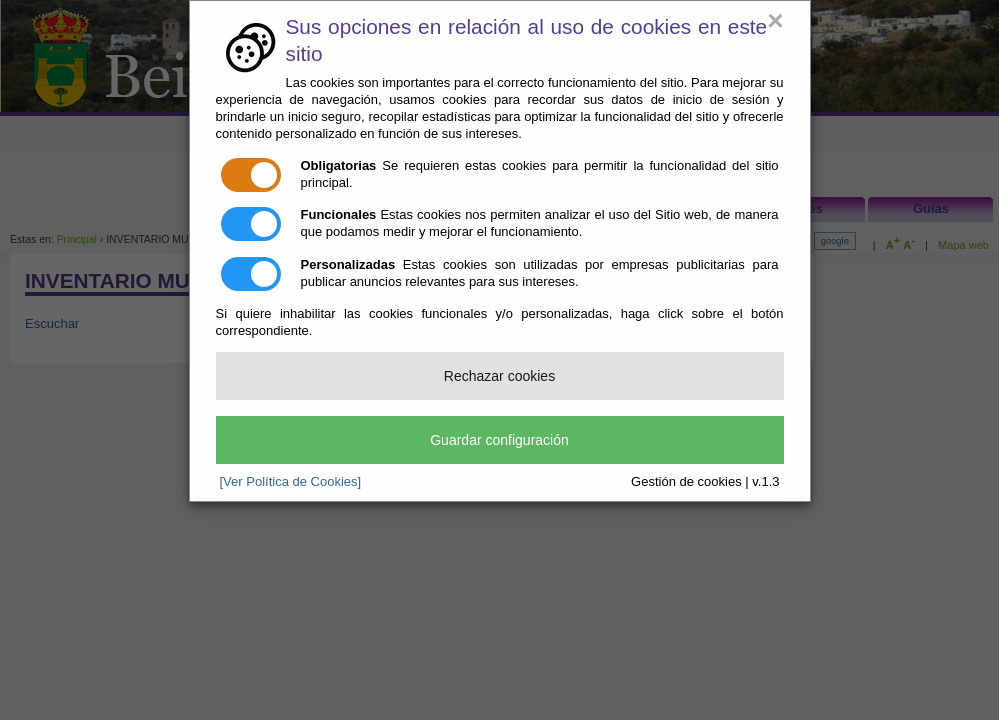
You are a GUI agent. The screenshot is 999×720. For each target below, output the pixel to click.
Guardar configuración (499, 440)
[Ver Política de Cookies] (291, 481)
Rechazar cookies (499, 376)
